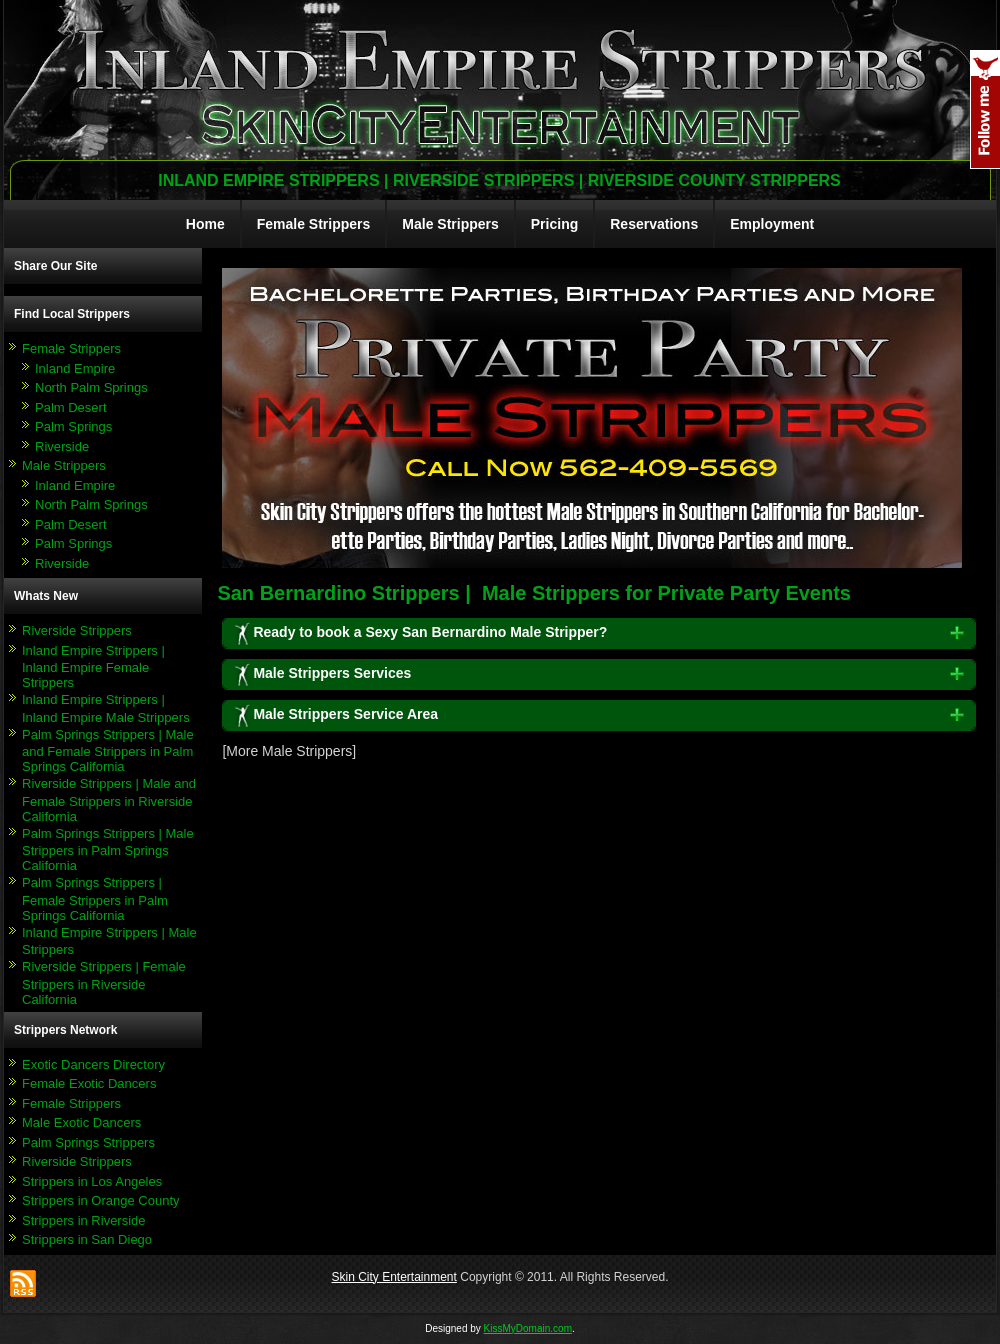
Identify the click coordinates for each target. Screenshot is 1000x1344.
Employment (772, 224)
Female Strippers (314, 224)
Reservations (654, 224)
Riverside (62, 446)
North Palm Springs (91, 387)
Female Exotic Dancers (89, 1083)
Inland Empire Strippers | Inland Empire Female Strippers (93, 667)
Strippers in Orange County (101, 1200)
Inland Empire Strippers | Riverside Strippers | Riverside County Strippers (499, 180)
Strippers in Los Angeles (92, 1181)
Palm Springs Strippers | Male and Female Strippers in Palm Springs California (108, 751)
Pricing (554, 224)
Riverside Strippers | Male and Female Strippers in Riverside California (109, 800)
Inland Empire (75, 368)
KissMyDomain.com (528, 1328)
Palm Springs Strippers (88, 1142)
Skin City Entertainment (393, 1277)
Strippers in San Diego (87, 1239)
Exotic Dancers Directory (93, 1064)
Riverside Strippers (77, 630)
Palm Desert (71, 407)
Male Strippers (450, 224)
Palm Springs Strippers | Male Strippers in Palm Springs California (108, 850)
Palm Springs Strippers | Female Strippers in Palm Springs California (95, 899)
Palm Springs (73, 426)
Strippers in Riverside (84, 1220)
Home (205, 224)
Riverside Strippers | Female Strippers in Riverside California (104, 983)
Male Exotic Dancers (81, 1122)
